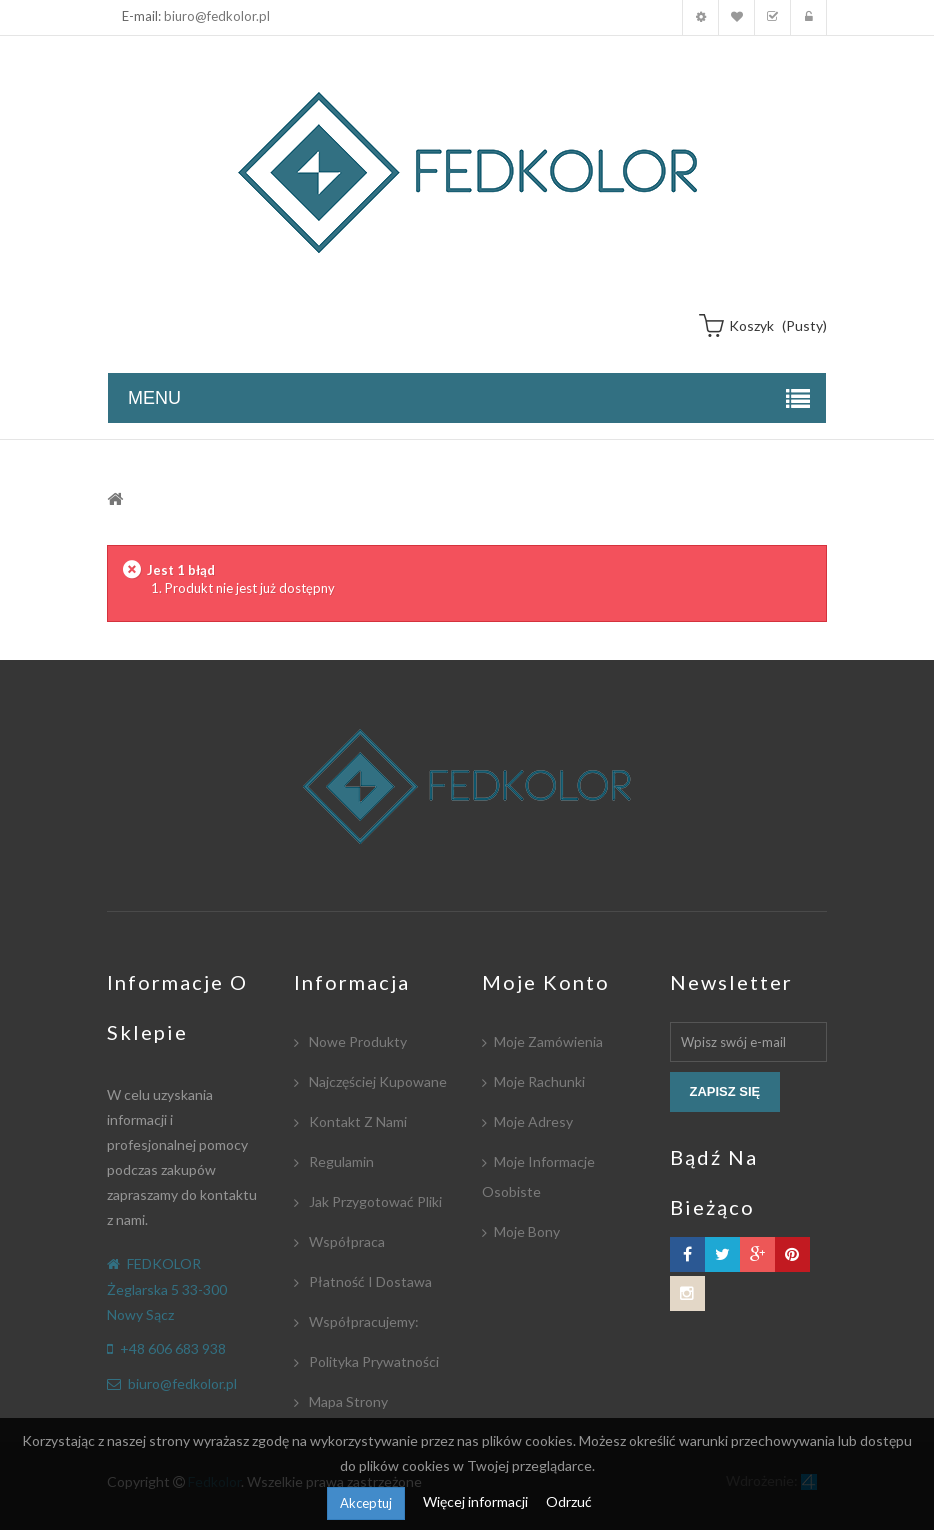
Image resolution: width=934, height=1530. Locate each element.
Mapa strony (347, 1401)
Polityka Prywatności (372, 1361)
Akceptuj (366, 1503)
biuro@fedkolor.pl (217, 16)
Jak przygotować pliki (374, 1201)
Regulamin (340, 1161)
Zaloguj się (808, 17)
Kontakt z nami (356, 1121)
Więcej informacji (477, 1501)
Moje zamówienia (548, 1041)
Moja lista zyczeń (736, 17)
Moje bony (527, 1231)
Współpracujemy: (362, 1321)
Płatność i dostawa (369, 1281)
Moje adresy (533, 1121)
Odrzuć (569, 1501)
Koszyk (772, 17)
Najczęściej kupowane (376, 1081)
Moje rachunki (539, 1081)
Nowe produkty (356, 1041)
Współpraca (345, 1241)
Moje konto (700, 17)
